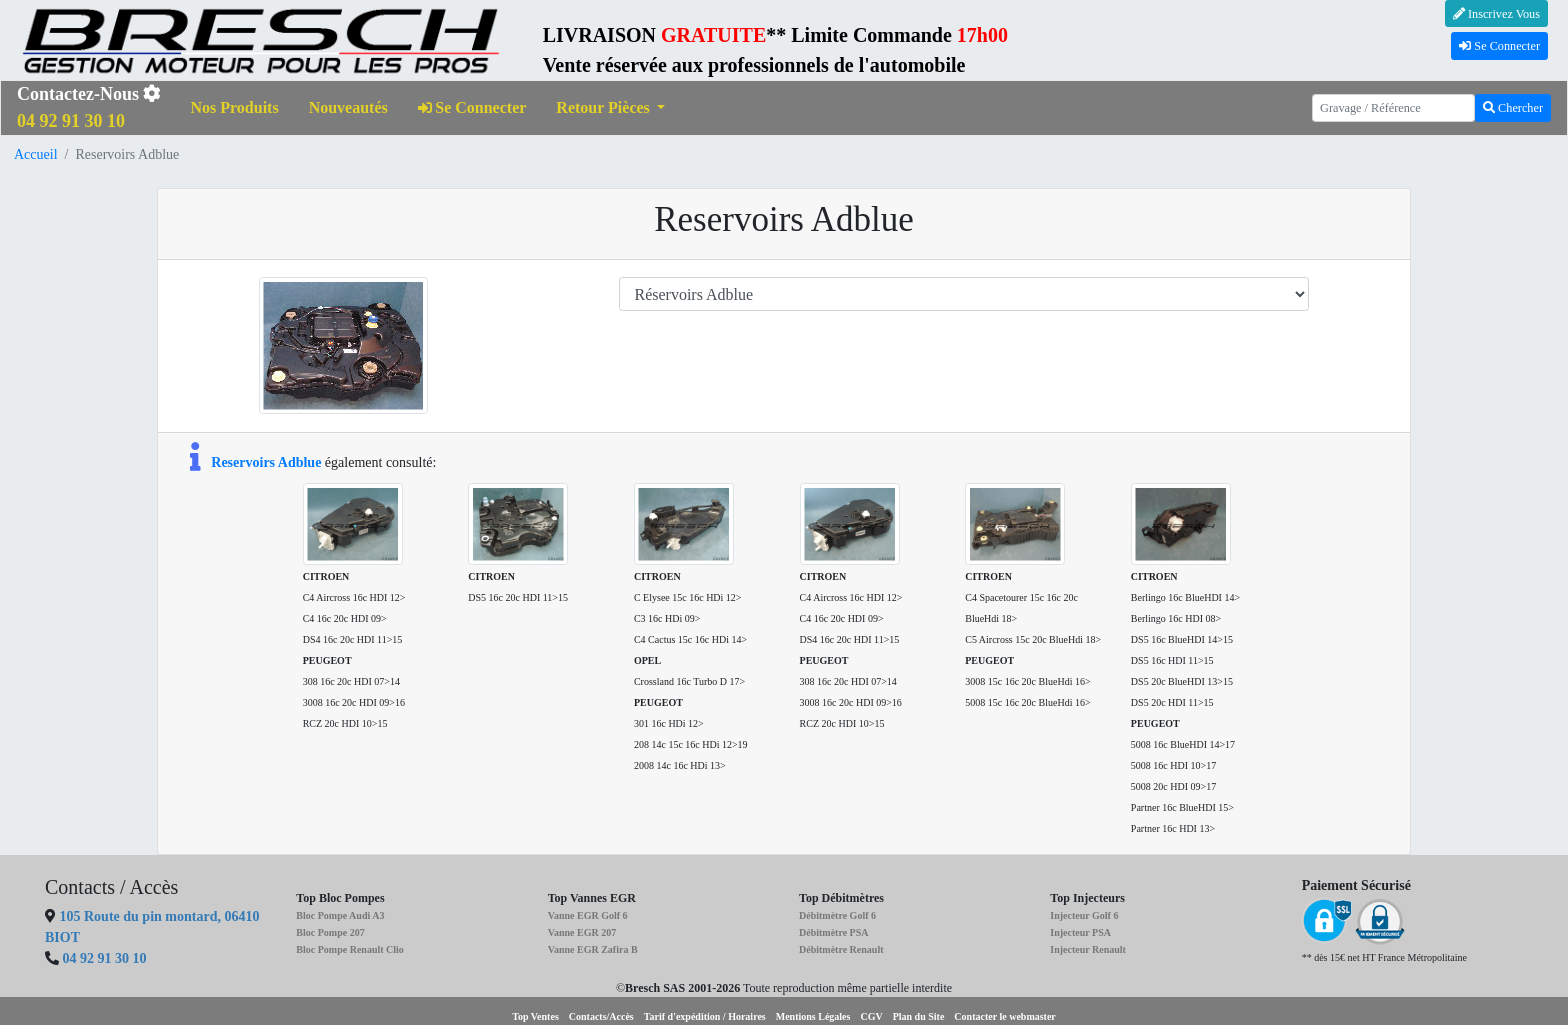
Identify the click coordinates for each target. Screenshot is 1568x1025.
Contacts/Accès (601, 1016)
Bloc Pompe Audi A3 (340, 915)
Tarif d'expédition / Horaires (705, 1016)
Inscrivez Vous (1496, 14)
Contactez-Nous (89, 107)
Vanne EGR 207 (582, 932)
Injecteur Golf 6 (1084, 915)
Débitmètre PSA (834, 932)
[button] (610, 108)
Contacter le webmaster (1004, 1016)
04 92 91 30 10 (105, 958)
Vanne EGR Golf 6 (588, 915)
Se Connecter (1499, 46)
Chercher (1513, 108)
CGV (871, 1016)
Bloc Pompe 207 (330, 932)
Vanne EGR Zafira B (593, 949)
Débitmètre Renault (841, 949)
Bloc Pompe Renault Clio (350, 949)
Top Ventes (535, 1016)
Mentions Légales (813, 1016)
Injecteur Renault (1088, 949)
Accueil (36, 154)
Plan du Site (919, 1016)
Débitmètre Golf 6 (837, 915)
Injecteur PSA (1080, 932)
